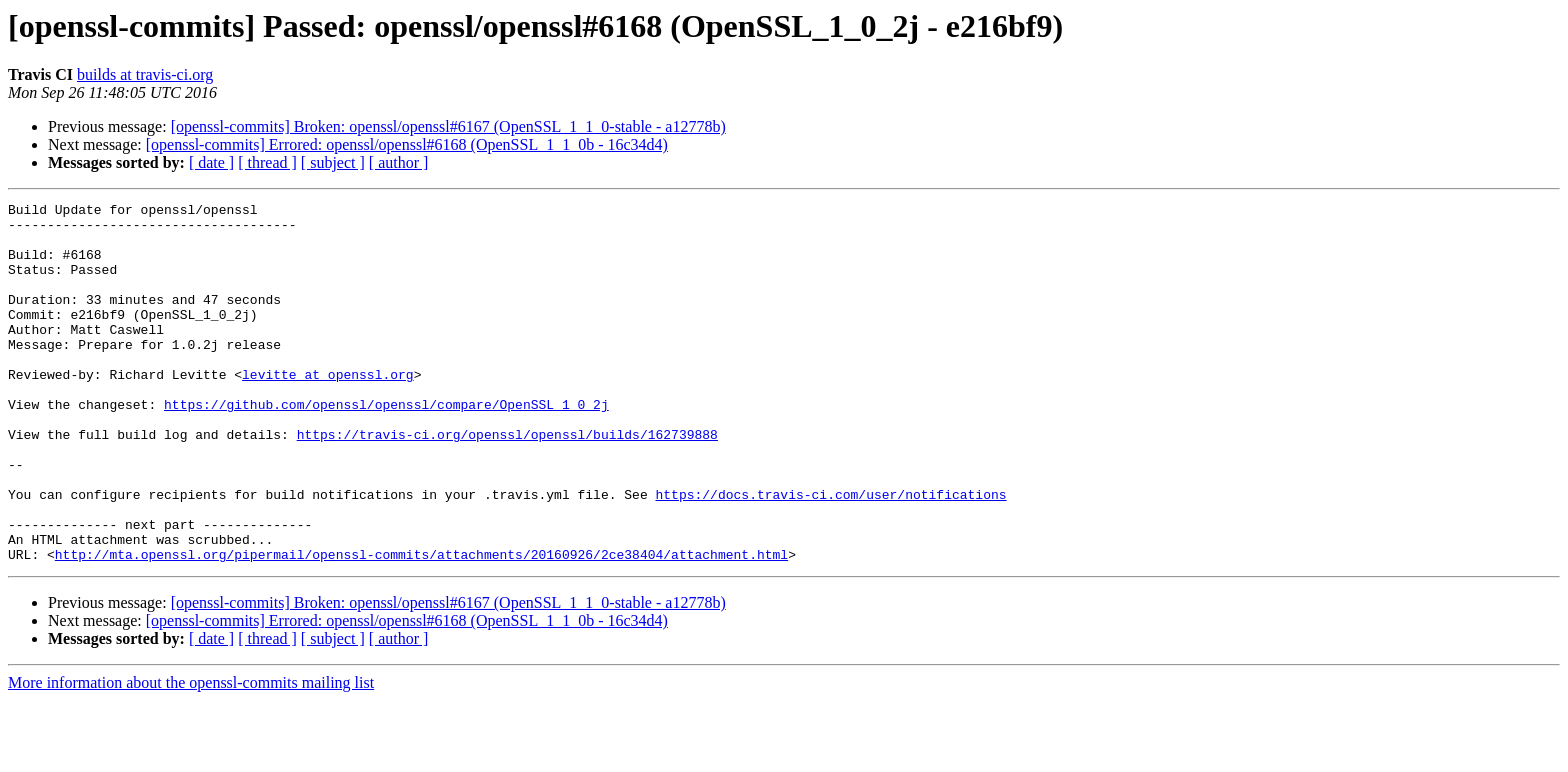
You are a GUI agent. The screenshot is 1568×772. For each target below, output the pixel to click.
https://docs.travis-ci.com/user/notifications (830, 554)
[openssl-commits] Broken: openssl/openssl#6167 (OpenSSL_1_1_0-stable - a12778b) (448, 126)
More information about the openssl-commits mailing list (191, 754)
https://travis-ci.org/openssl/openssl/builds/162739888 (507, 482)
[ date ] (211, 162)
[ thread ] (267, 162)
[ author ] (399, 162)
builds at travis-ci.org (145, 74)
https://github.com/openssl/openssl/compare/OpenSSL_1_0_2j (386, 446)
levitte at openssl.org (328, 410)
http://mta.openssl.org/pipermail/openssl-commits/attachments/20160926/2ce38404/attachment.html (421, 626)
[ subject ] (333, 162)
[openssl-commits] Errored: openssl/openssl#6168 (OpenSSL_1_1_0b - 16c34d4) (407, 144)
